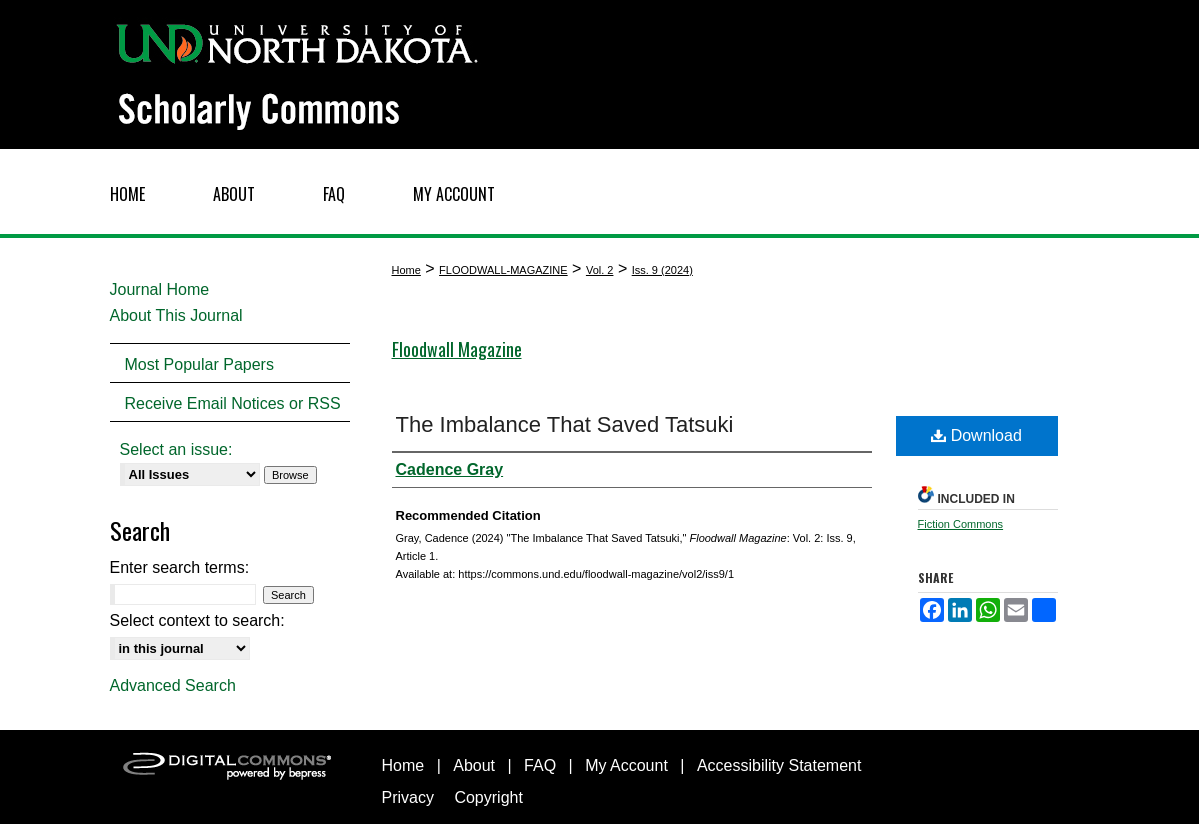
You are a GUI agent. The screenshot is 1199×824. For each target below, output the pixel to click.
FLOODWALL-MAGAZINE (503, 270)
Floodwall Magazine (457, 349)
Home (406, 270)
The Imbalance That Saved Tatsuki (565, 424)
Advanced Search (173, 685)
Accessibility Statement (779, 765)
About (474, 765)
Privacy (408, 797)
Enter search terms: (180, 567)
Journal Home (160, 289)
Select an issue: (176, 449)
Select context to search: (197, 620)
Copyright (488, 797)
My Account (626, 765)
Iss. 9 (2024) (662, 270)
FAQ (540, 765)
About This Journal (176, 315)
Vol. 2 (600, 270)
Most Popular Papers (199, 364)
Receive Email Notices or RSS (233, 403)
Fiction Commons (961, 524)
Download (976, 435)
